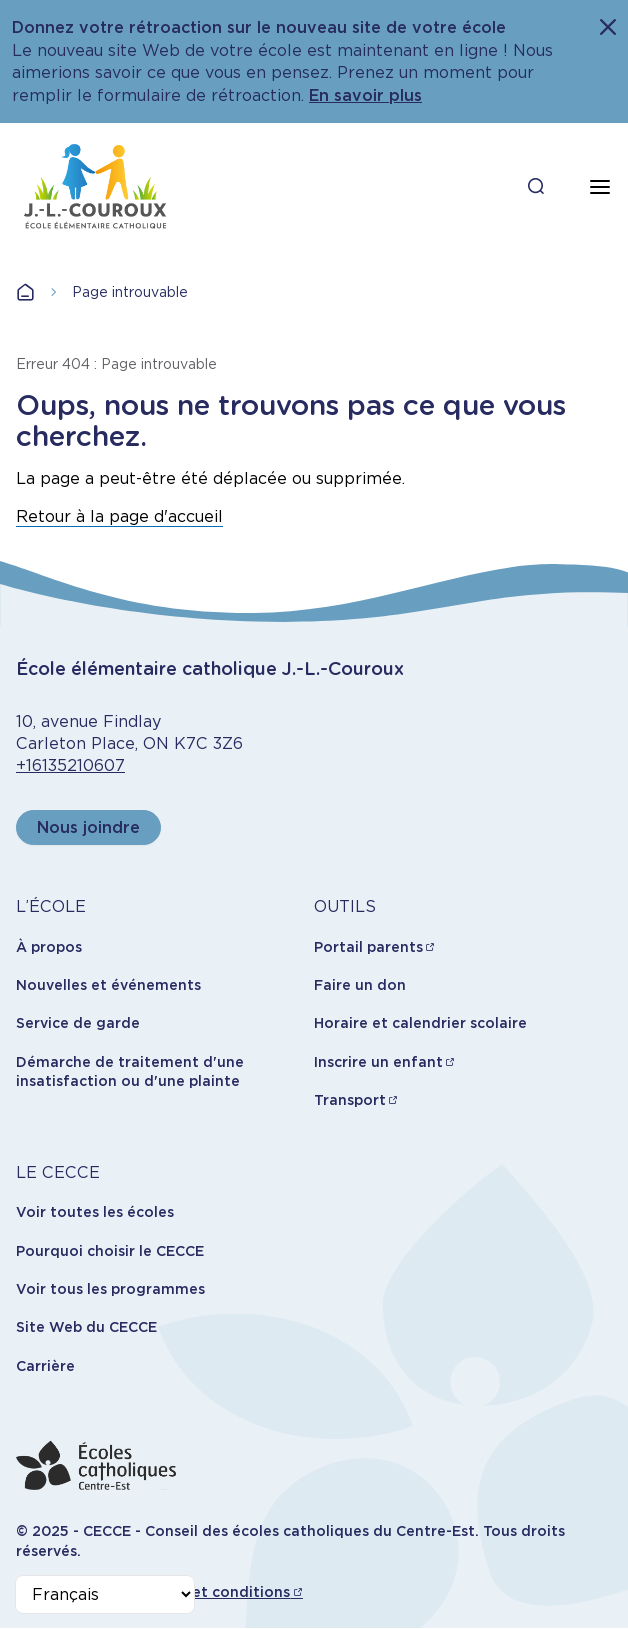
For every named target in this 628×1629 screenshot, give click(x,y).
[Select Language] (105, 1594)
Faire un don (360, 985)
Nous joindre (88, 827)
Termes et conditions (212, 1592)
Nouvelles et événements (108, 985)
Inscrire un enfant (378, 1062)
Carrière (45, 1366)
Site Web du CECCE (86, 1327)
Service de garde (78, 1023)
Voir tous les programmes (110, 1289)
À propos (49, 947)
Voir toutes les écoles (95, 1212)
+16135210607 (70, 765)
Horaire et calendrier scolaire (420, 1023)
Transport (350, 1100)
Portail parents (368, 947)
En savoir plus (365, 95)
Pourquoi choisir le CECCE (110, 1251)
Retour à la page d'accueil (119, 516)
